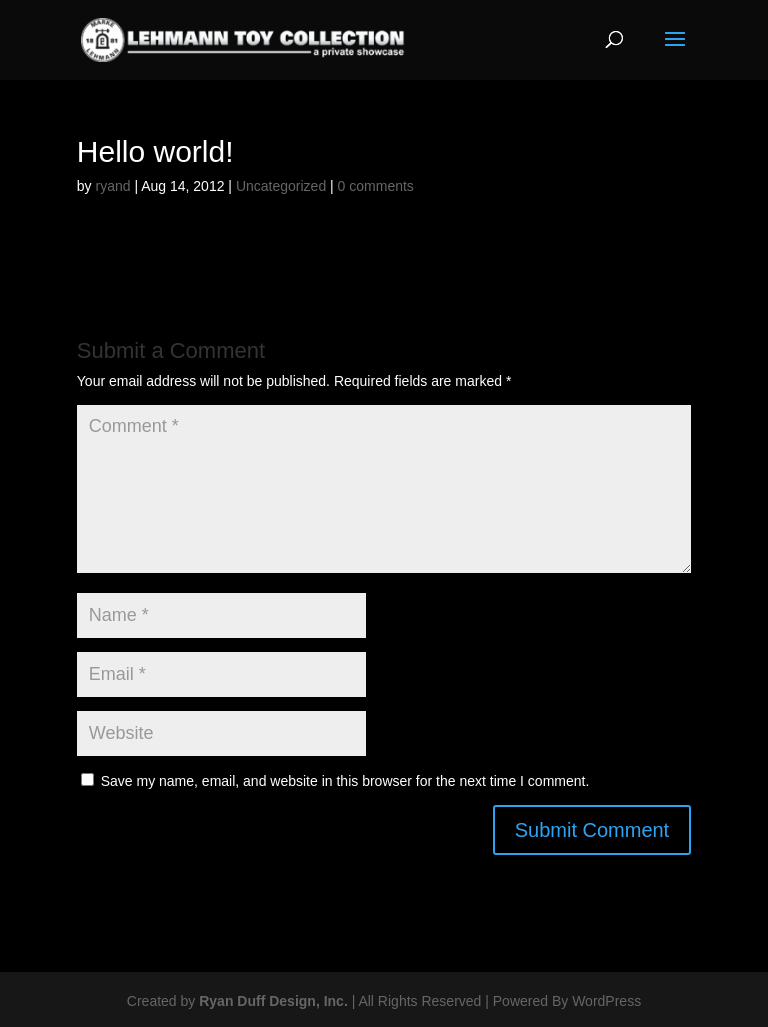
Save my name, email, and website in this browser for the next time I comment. (345, 781)
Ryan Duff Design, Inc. (273, 1001)
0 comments (376, 186)
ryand (112, 186)
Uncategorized (281, 186)
